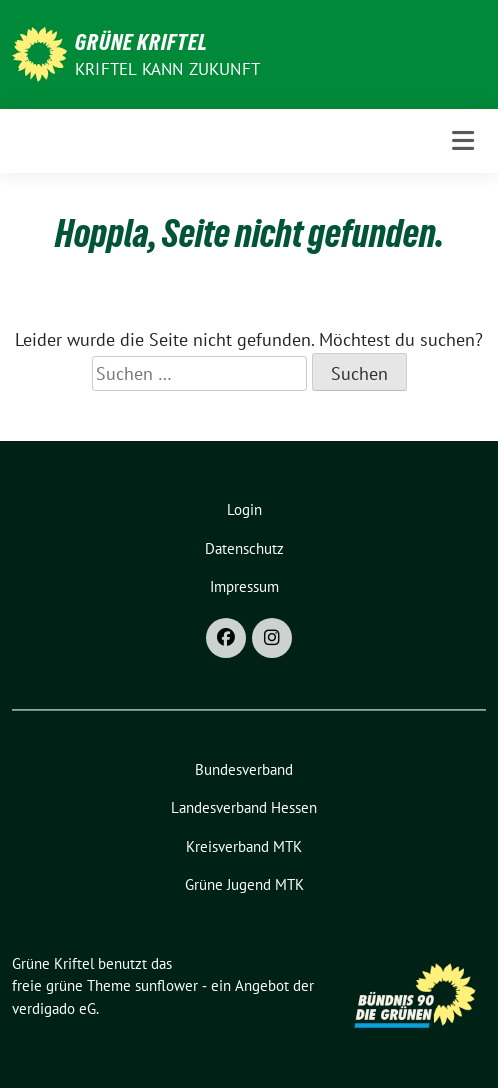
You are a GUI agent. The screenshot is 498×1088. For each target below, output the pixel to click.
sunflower (166, 985)
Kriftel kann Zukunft (167, 69)
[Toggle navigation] (463, 140)
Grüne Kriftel (141, 42)
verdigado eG (54, 1008)
